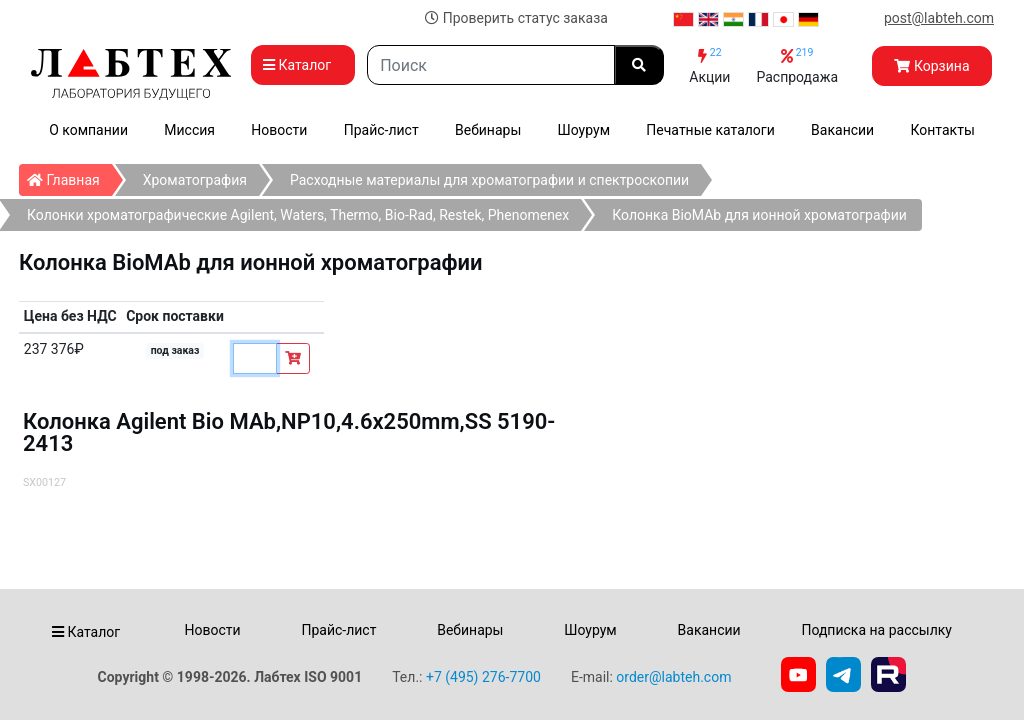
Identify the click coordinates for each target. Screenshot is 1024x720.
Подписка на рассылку (876, 630)
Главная (69, 176)
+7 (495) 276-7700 (483, 677)
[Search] (491, 65)
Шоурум (584, 130)
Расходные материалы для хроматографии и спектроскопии (489, 180)
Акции (709, 65)
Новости (279, 130)
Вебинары (488, 130)
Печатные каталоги (710, 130)
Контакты (943, 130)
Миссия (189, 130)
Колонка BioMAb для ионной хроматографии (759, 215)
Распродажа (797, 65)
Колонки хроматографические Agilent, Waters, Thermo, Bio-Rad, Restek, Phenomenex (298, 215)
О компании (88, 130)
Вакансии (842, 130)
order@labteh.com (673, 677)
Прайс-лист (381, 130)
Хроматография (195, 180)
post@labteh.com (939, 18)
